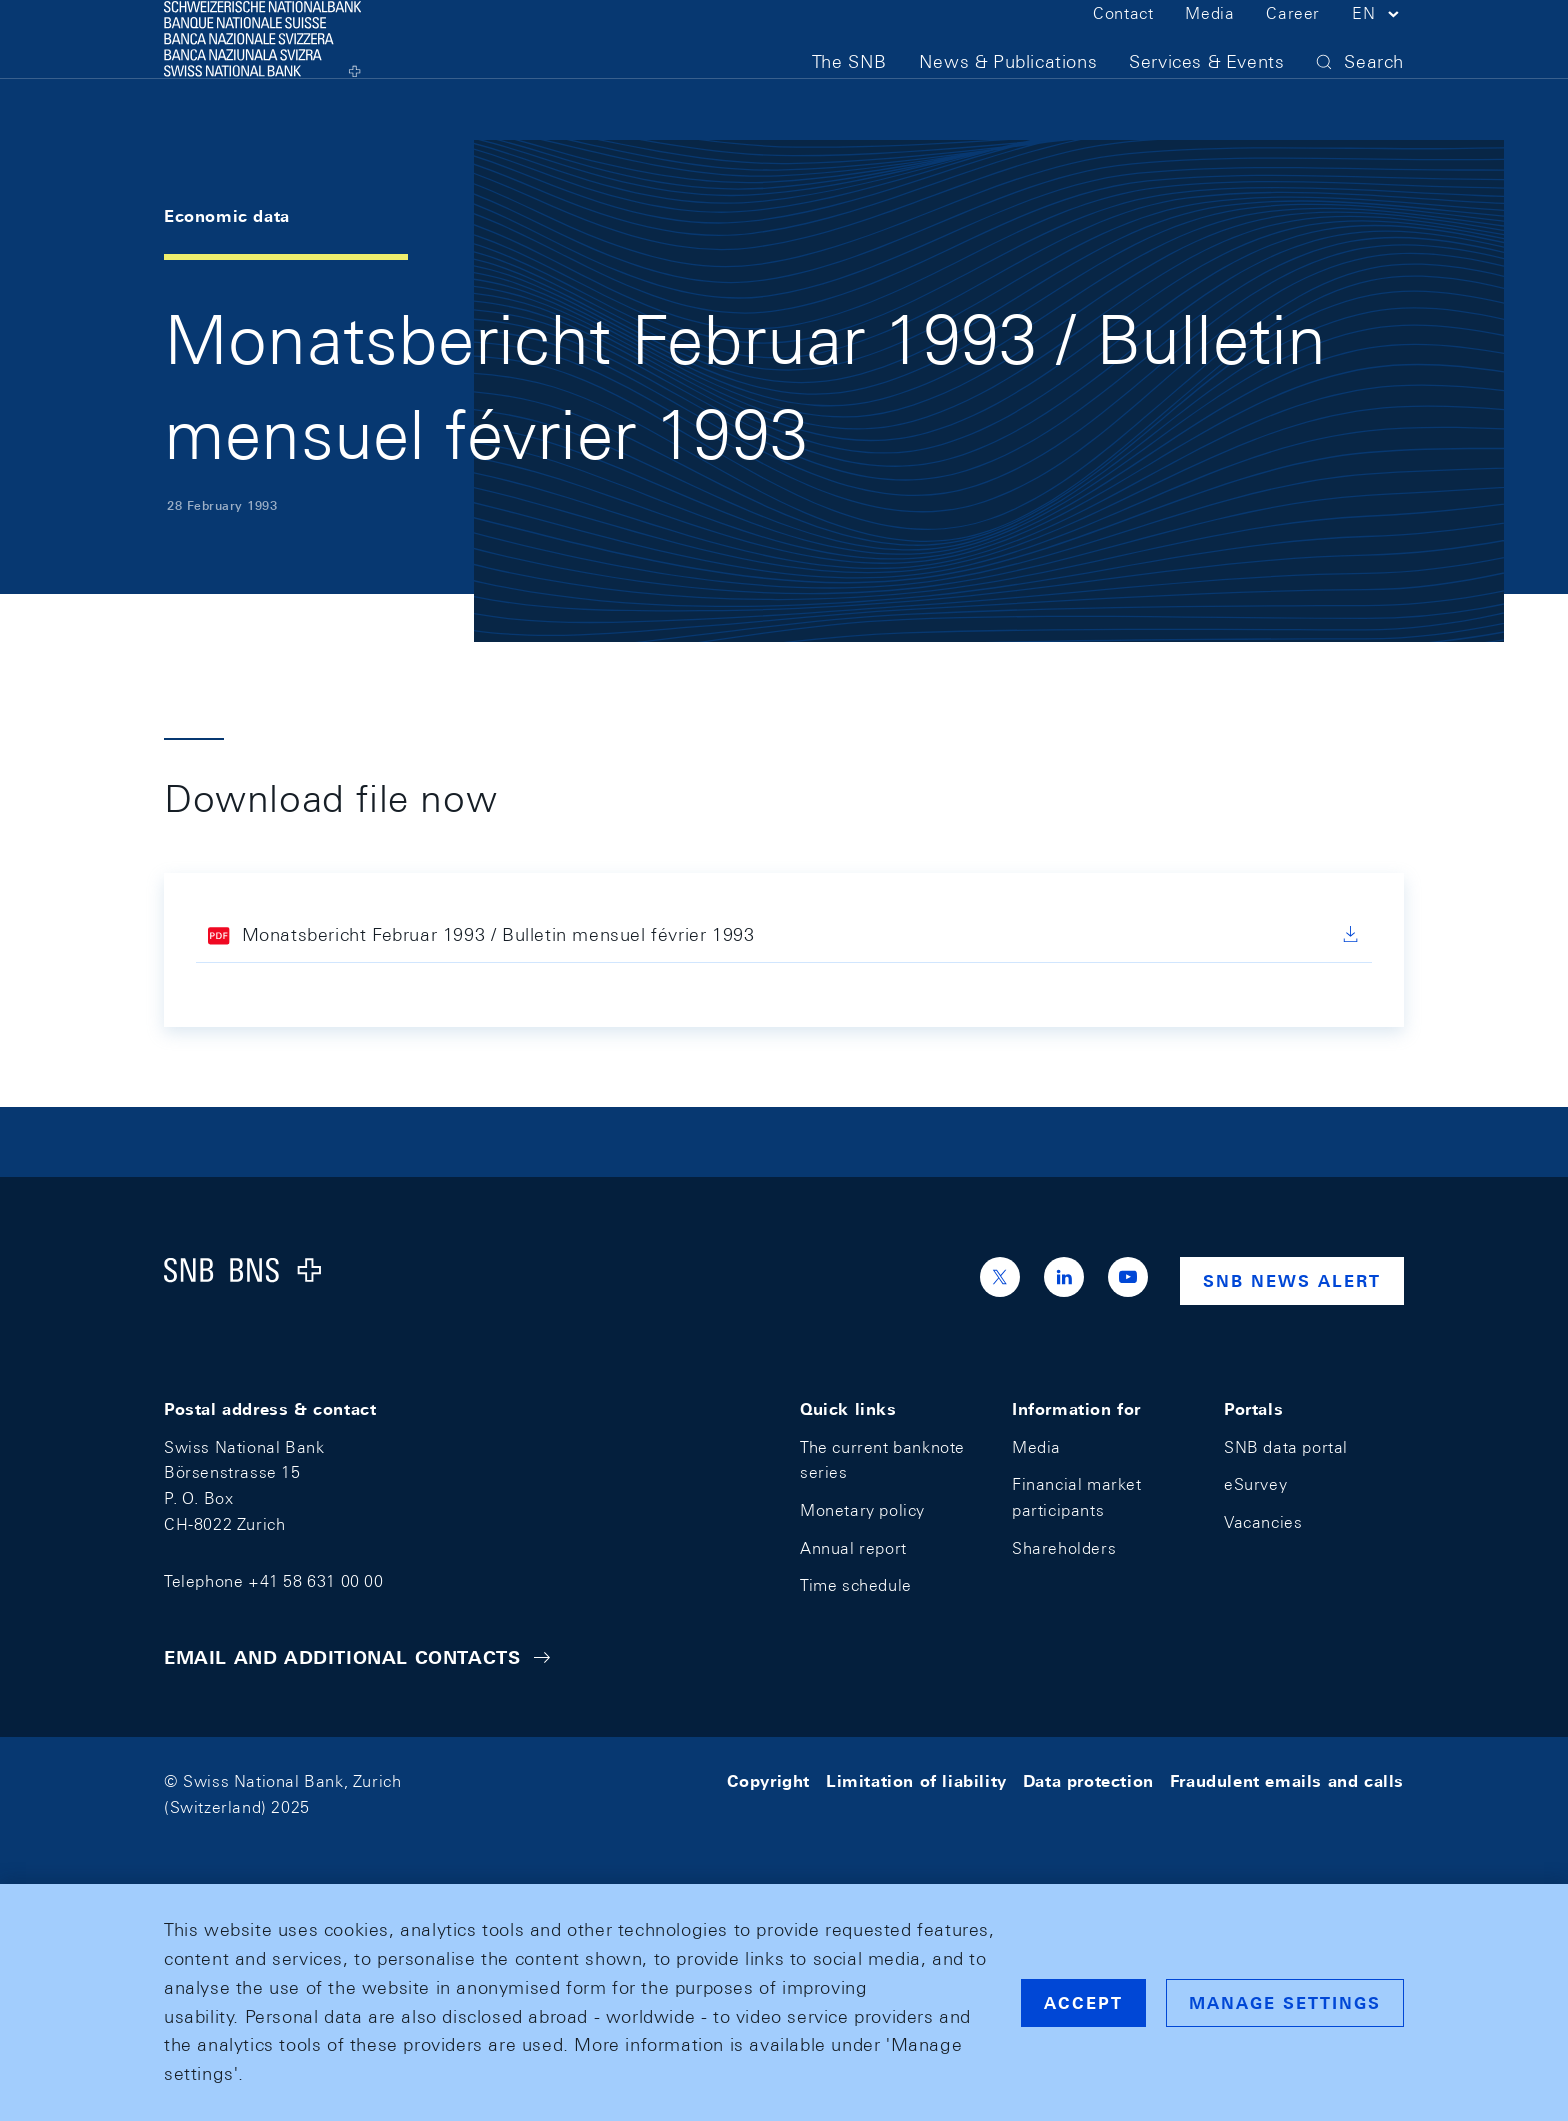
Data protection (1088, 1781)
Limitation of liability (916, 1781)
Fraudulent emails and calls (1287, 1781)
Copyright (768, 1781)
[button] (1378, 48)
